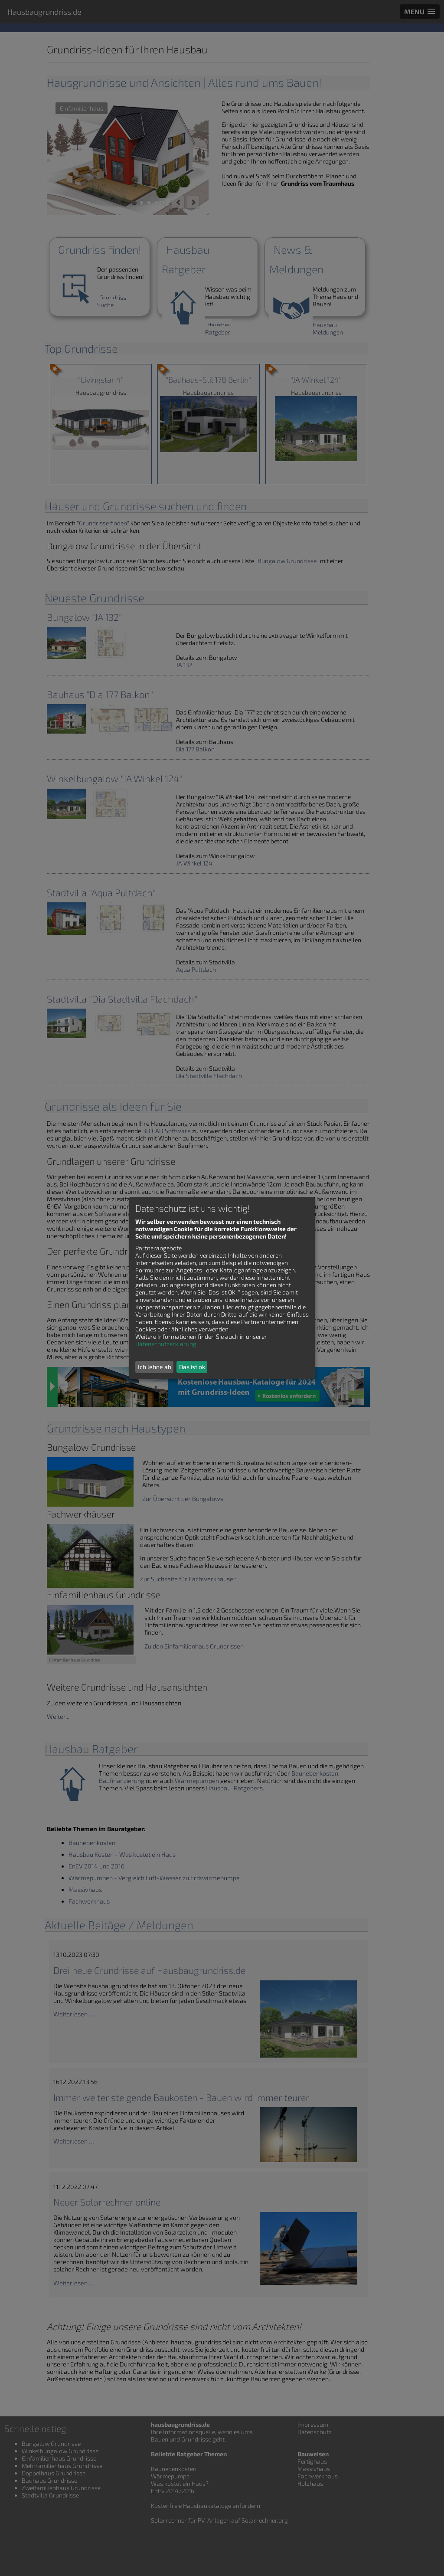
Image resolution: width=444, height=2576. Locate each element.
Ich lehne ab (154, 1366)
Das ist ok (192, 1366)
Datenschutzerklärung (165, 1343)
